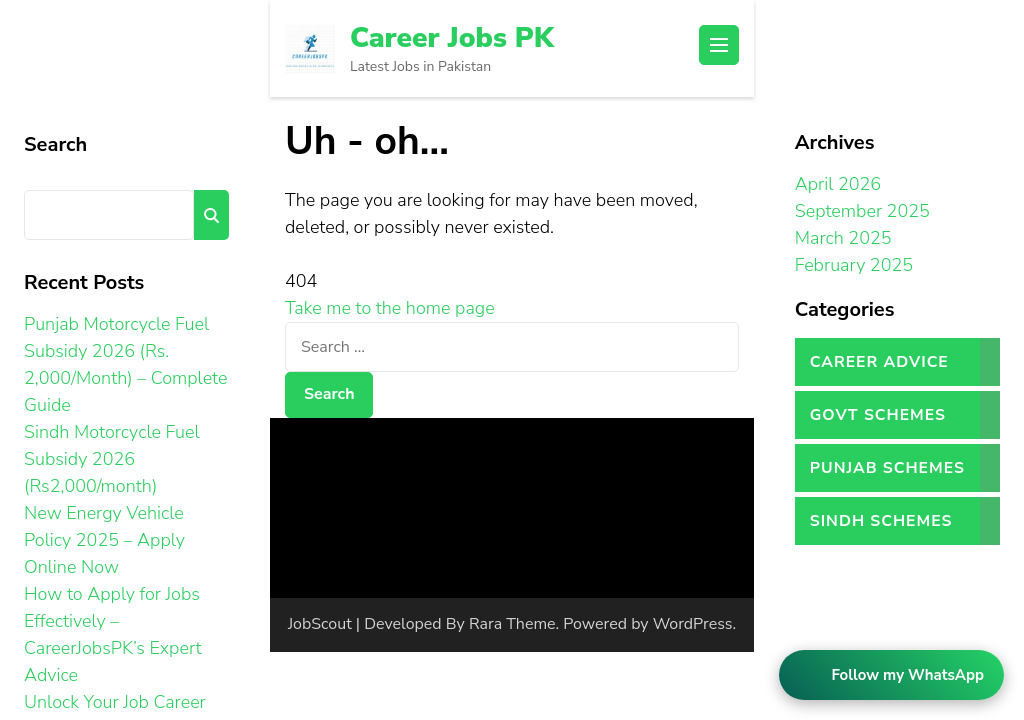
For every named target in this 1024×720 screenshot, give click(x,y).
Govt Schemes (878, 415)
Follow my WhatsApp (907, 675)
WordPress (693, 624)
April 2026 (838, 184)
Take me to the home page (390, 308)
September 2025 (862, 211)
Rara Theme (512, 624)
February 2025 (854, 265)
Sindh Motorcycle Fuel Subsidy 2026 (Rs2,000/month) (112, 459)
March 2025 (843, 238)
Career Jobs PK (452, 38)
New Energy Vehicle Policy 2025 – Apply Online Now (104, 540)
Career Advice (879, 362)
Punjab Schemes (887, 468)
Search (55, 144)
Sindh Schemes (881, 521)
